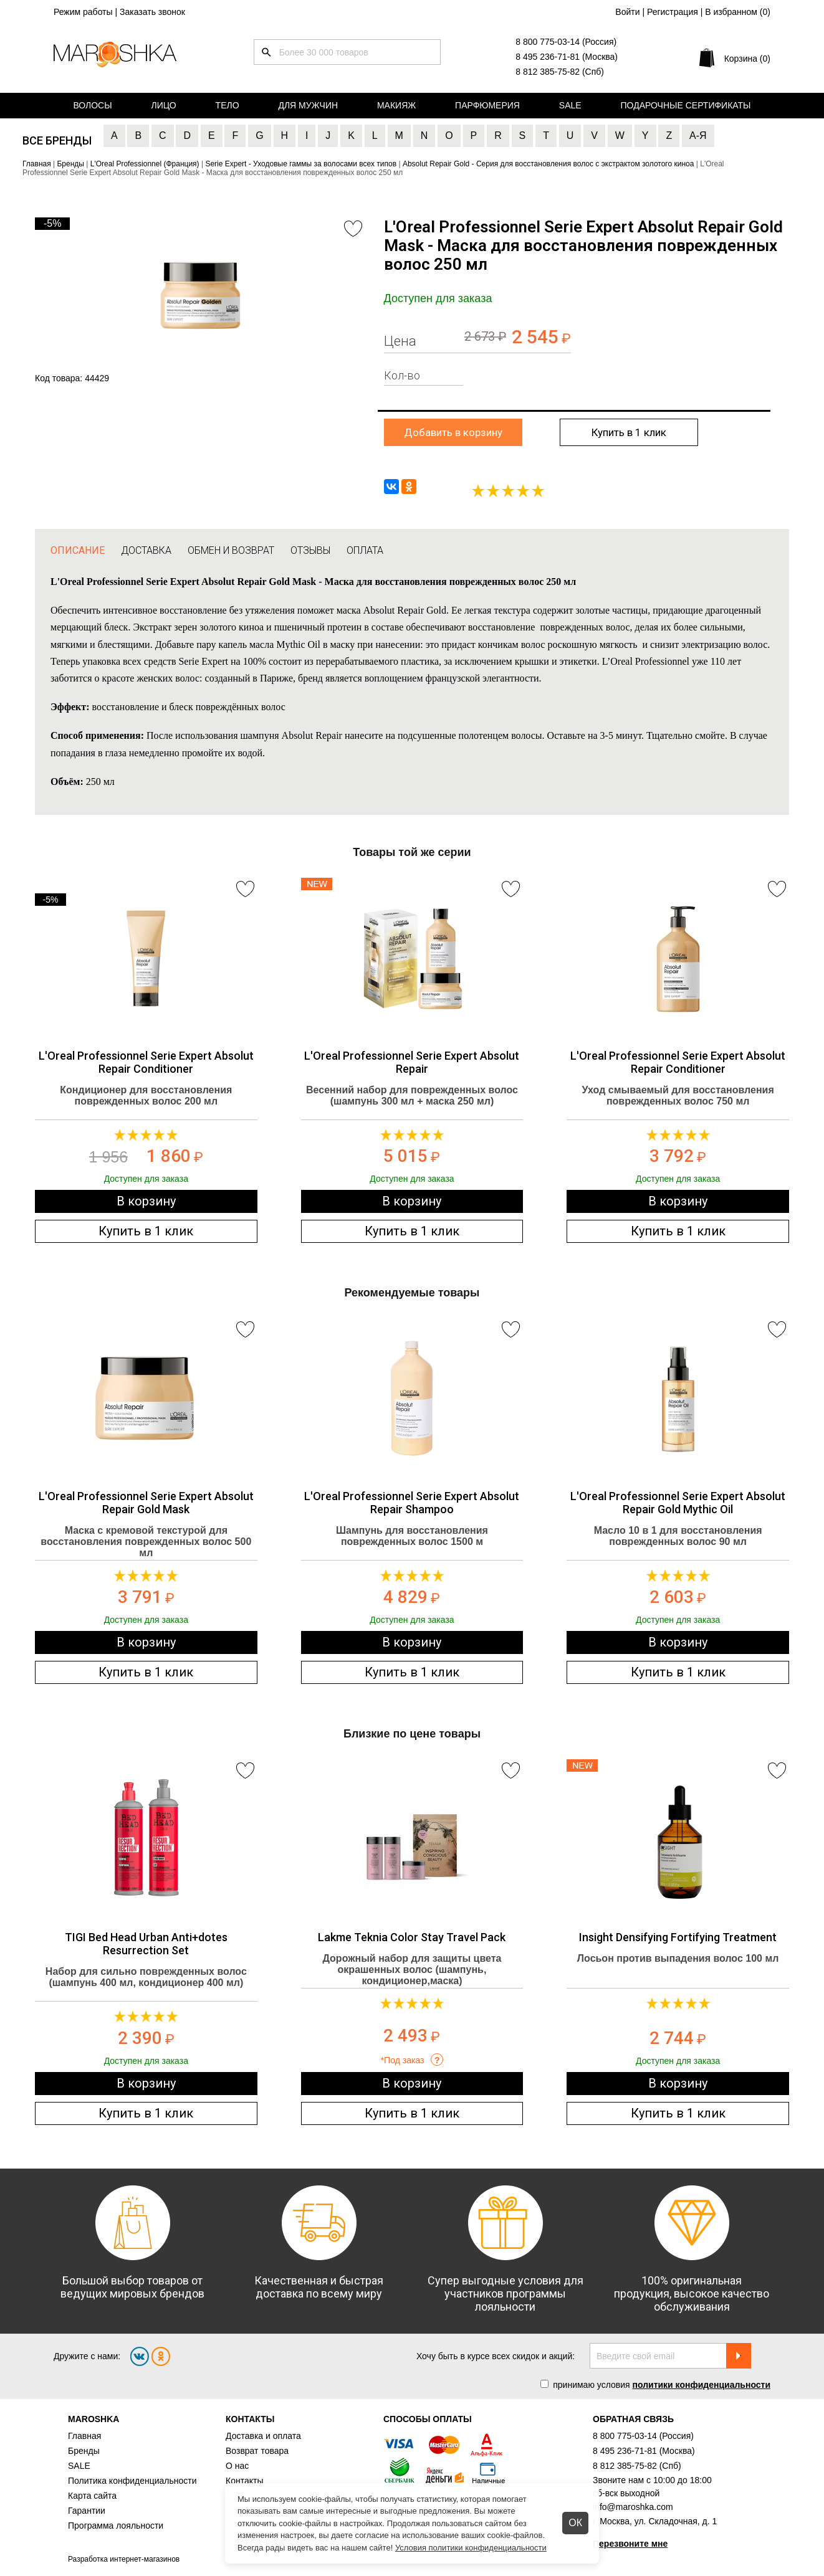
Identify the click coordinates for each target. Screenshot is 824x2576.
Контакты (244, 2481)
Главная (84, 2436)
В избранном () (737, 12)
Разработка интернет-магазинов (124, 2559)
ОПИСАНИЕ (77, 550)
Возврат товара (257, 2451)
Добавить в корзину (453, 432)
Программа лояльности (115, 2526)
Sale (570, 105)
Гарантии (86, 2511)
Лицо (163, 105)
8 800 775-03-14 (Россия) (565, 42)
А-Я (698, 135)
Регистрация (672, 12)
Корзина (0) (747, 59)
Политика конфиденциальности (132, 2481)
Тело (227, 105)
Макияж (396, 105)
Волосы (92, 105)
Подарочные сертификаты (686, 105)
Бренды (84, 2451)
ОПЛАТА (365, 550)
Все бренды (57, 140)
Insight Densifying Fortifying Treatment (678, 1937)
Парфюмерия (487, 105)
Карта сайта (92, 2496)
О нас (237, 2466)
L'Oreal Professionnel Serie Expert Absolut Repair (411, 1062)
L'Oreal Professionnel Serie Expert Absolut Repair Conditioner (146, 1062)
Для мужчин (308, 105)
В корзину (146, 1201)
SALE (79, 2466)
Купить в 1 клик (629, 432)
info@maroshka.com (633, 2507)
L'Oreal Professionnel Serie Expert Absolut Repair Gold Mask (146, 1503)
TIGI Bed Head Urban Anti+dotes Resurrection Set (146, 1944)
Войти (627, 12)
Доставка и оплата (263, 2436)
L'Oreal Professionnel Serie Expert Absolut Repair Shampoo (411, 1503)
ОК (575, 2522)
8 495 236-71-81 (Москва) (566, 57)
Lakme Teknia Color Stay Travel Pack (411, 1937)
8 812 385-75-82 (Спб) (559, 72)
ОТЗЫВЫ (310, 550)
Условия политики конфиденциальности (471, 2547)
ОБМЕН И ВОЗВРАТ (231, 550)
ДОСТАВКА (146, 550)
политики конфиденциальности (701, 2385)
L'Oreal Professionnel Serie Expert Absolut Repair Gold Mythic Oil (677, 1503)
